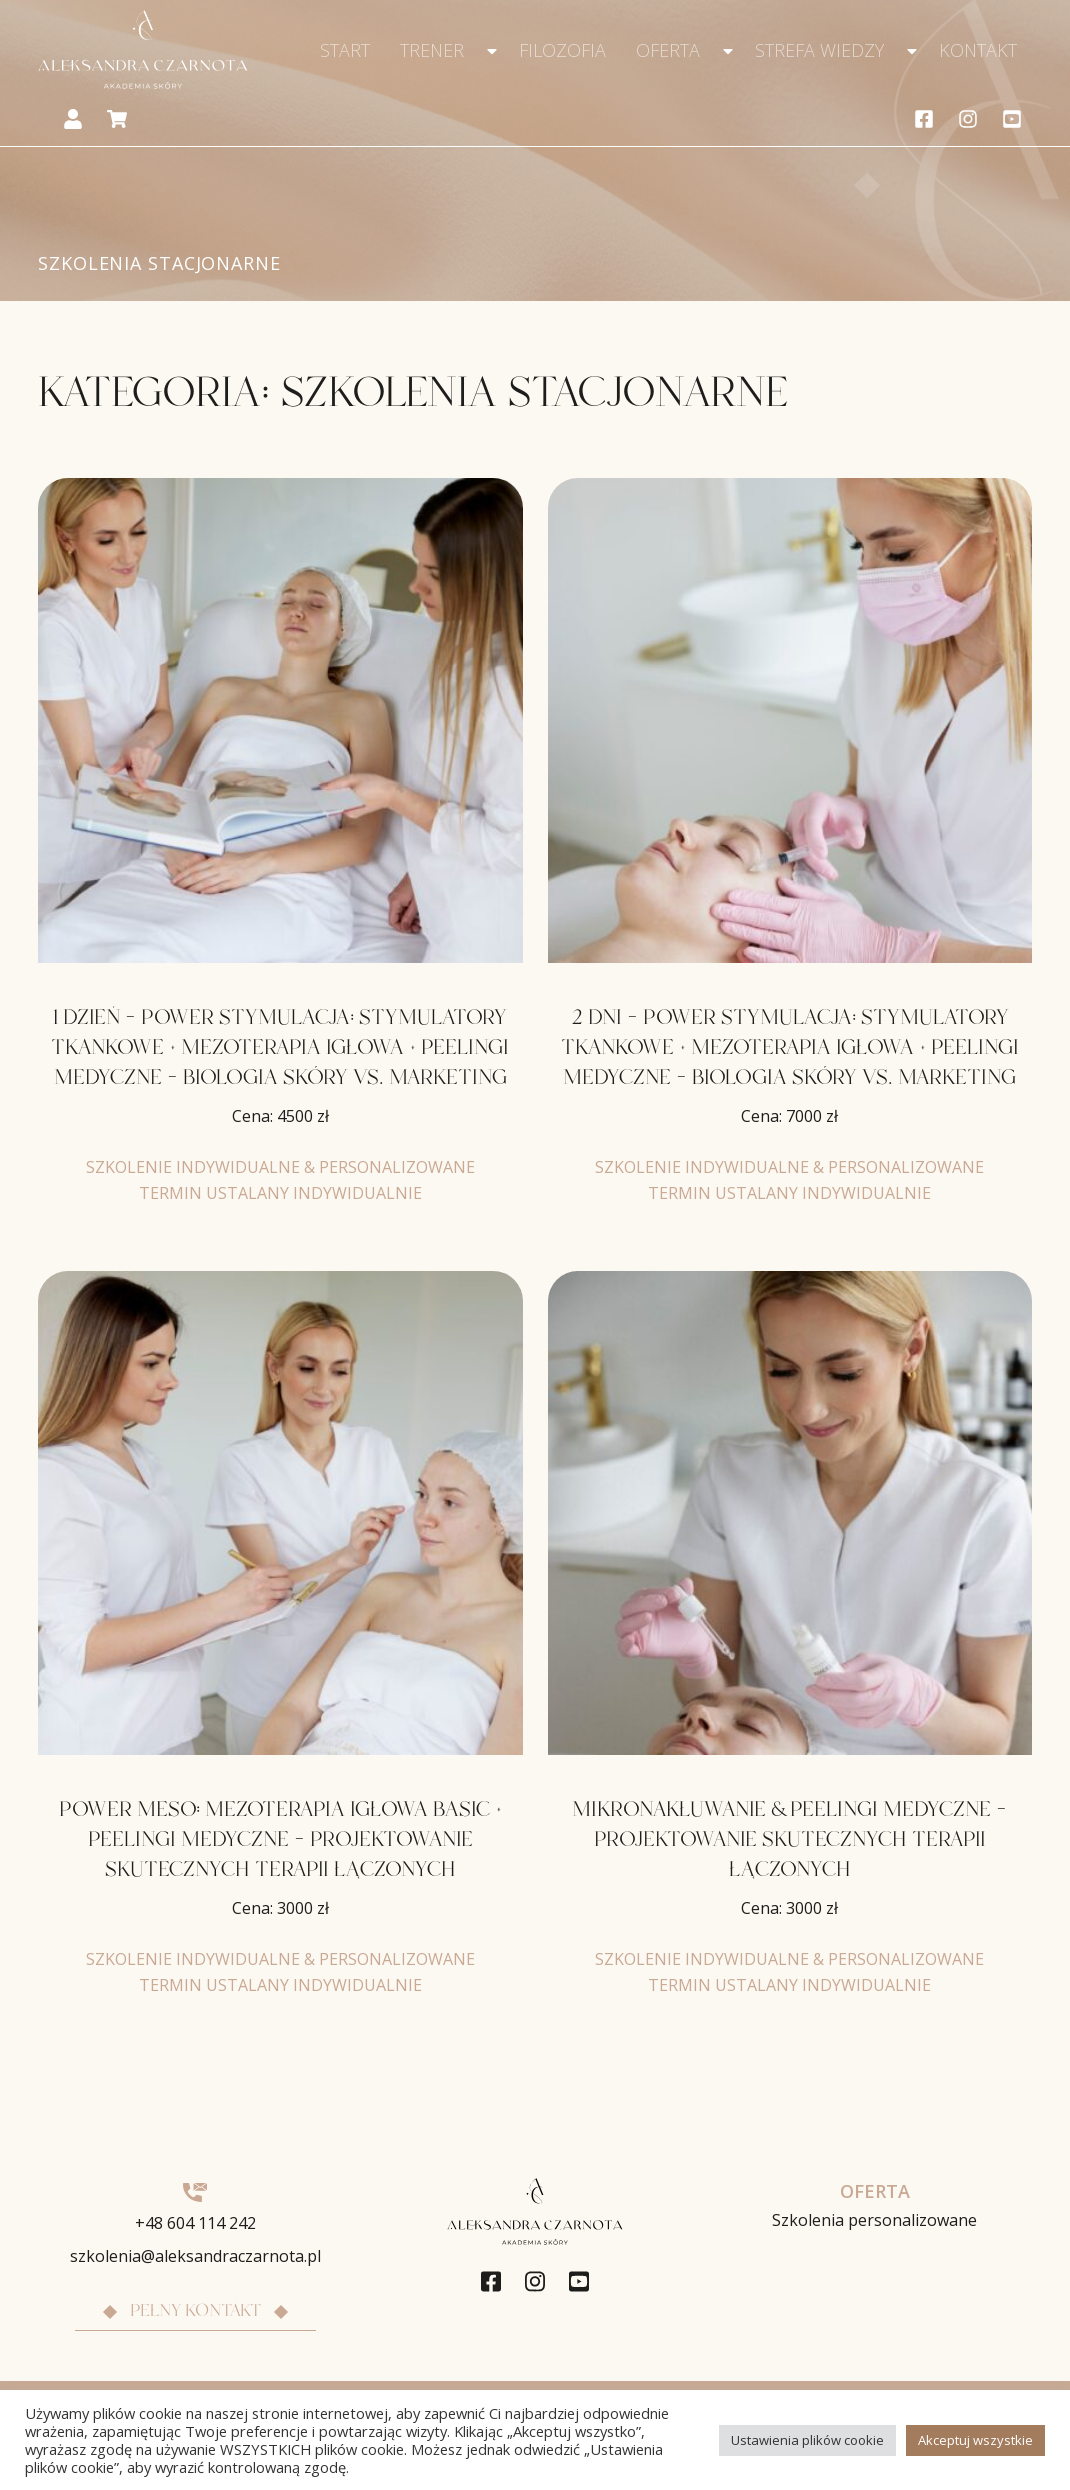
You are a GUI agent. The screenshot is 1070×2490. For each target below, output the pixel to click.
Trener (432, 50)
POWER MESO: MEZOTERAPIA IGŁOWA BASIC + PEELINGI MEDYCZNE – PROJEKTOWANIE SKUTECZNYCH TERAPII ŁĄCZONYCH (280, 1840)
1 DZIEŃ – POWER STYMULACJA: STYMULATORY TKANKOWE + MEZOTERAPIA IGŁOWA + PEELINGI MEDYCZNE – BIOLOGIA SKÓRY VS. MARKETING (280, 1048)
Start (345, 50)
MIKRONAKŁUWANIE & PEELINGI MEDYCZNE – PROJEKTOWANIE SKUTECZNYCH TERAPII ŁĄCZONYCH (789, 1840)
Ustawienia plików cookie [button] (807, 2440)
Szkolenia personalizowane (874, 2220)
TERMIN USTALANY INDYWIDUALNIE (280, 1193)
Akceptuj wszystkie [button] (975, 2440)
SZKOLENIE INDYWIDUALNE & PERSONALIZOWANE (280, 1167)
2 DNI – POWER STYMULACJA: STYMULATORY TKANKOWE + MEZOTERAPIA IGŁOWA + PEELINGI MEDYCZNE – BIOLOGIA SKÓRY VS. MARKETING (790, 1048)
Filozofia (562, 50)
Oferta (668, 50)
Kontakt (978, 50)
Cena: (280, 1116)
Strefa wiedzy (819, 50)
